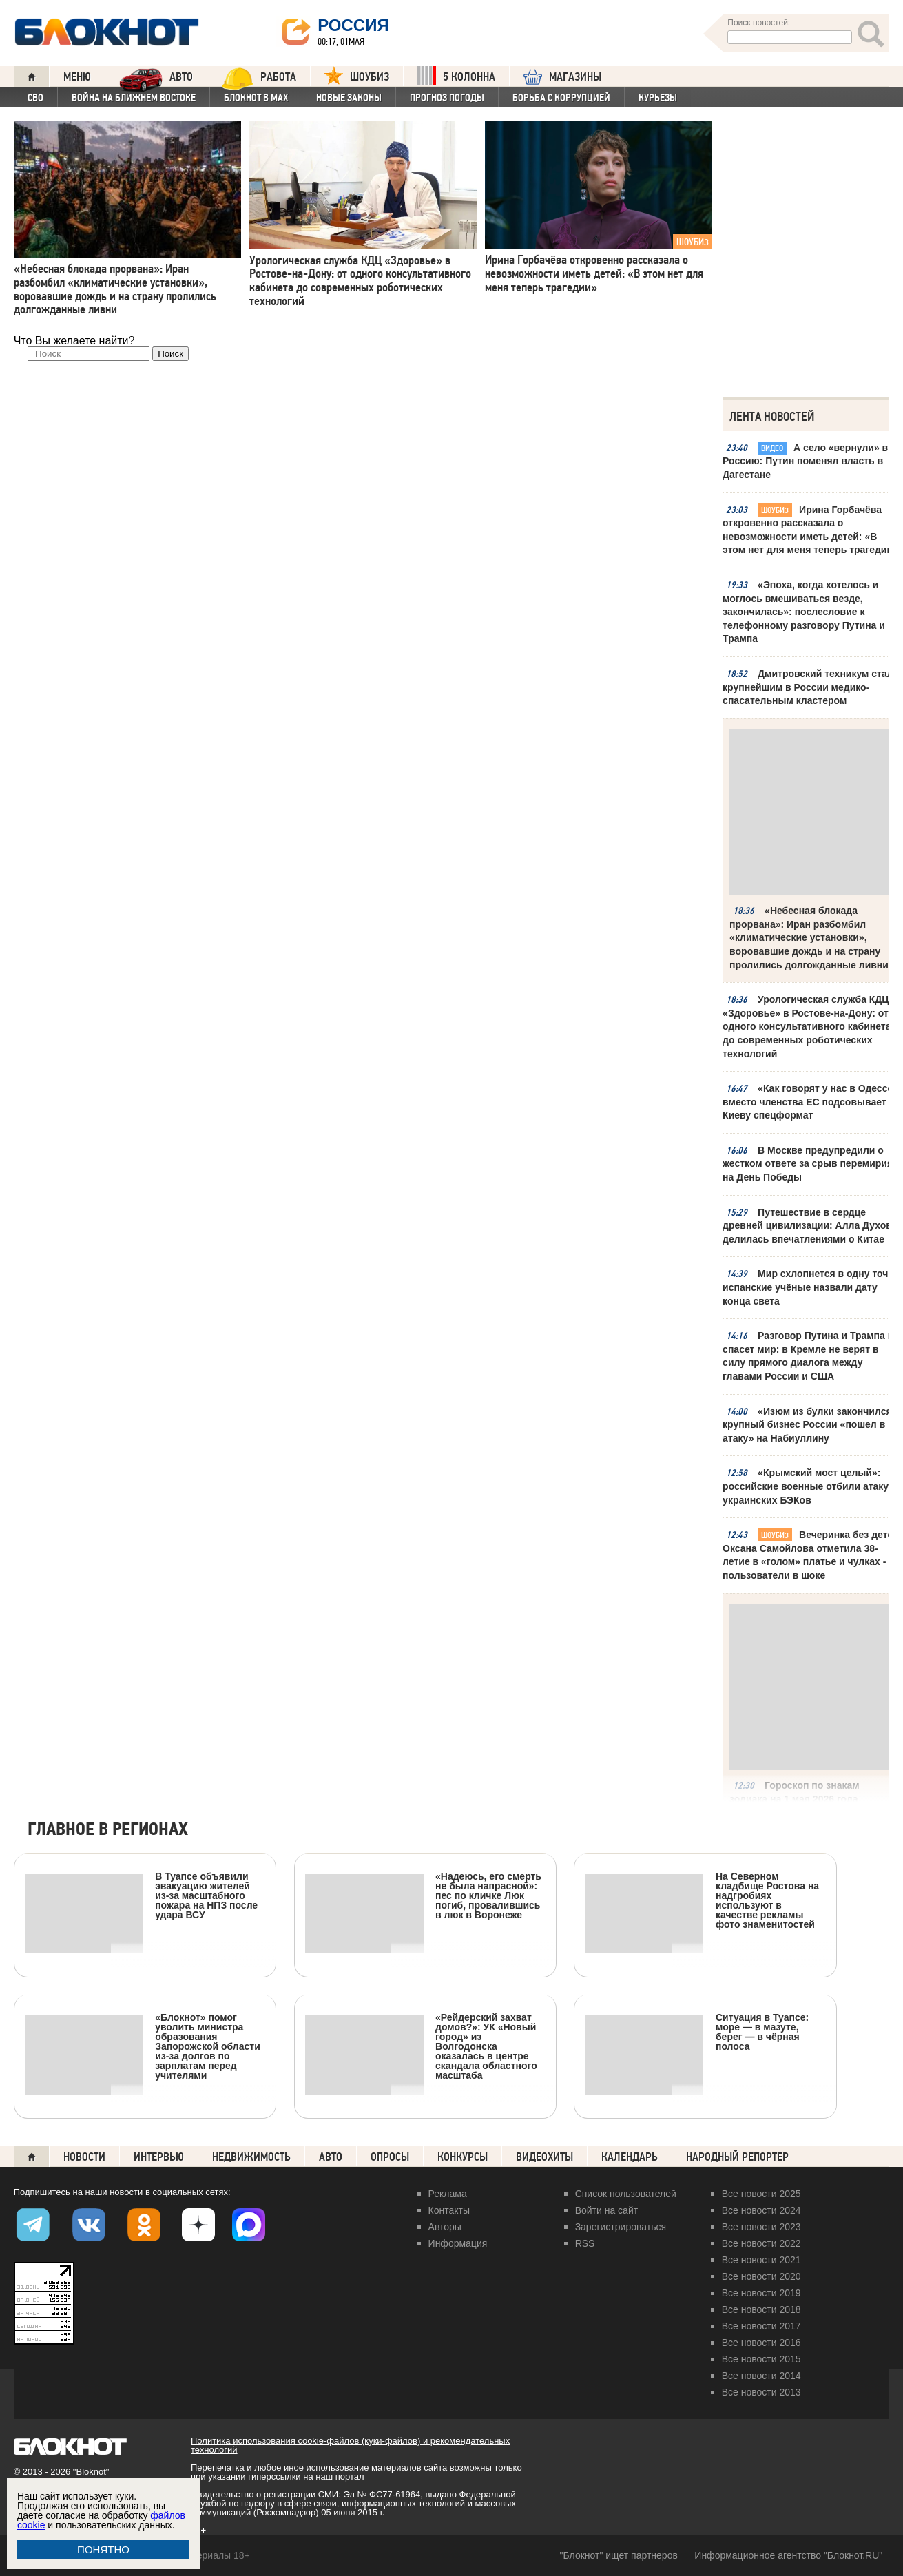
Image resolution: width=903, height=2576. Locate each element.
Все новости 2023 (761, 2226)
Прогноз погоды (447, 98)
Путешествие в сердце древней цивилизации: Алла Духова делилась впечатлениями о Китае (810, 1226)
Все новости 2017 (761, 2325)
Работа (258, 76)
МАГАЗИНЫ (562, 76)
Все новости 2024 (761, 2210)
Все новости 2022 (761, 2243)
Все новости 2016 (761, 2342)
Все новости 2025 (761, 2193)
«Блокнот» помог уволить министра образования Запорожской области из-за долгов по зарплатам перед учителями (142, 2046)
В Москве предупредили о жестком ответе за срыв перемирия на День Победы (808, 1164)
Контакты (449, 2210)
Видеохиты (544, 2157)
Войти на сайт (607, 2210)
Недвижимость (251, 2157)
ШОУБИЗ (356, 75)
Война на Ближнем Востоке (134, 98)
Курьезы (658, 98)
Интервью (159, 2157)
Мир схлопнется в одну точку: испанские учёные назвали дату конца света (812, 1287)
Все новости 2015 (761, 2359)
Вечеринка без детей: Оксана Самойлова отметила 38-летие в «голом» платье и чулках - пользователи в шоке (812, 1555)
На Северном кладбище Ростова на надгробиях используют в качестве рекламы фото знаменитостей (702, 1900)
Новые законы (349, 98)
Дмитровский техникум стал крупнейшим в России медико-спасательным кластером (808, 687)
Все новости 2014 (761, 2375)
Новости (84, 2157)
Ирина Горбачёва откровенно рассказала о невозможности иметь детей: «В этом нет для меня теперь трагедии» (812, 530)
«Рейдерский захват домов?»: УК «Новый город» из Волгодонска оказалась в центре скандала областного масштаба (421, 2046)
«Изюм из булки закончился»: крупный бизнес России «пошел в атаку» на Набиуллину (811, 1425)
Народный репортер (737, 2157)
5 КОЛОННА (456, 75)
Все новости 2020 (761, 2276)
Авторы (444, 2226)
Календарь (629, 2157)
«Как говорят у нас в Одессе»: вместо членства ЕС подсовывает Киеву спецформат (812, 1102)
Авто (330, 2157)
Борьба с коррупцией (561, 98)
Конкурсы (462, 2157)
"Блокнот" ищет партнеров (619, 2555)
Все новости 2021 (761, 2259)
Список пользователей (625, 2193)
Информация (458, 2243)
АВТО (156, 76)
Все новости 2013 (761, 2392)
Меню (77, 77)
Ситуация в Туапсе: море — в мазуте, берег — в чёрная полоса (697, 2031)
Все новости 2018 (761, 2309)
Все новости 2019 (761, 2292)
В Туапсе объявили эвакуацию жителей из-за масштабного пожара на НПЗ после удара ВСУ (141, 1895)
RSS (585, 2243)
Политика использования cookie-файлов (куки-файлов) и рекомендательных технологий (350, 2445)
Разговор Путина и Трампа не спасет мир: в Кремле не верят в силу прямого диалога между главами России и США (811, 1356)
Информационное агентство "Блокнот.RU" (788, 2555)
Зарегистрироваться (620, 2226)
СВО (35, 98)
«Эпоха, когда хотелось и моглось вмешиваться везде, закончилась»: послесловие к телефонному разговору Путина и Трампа (804, 611)
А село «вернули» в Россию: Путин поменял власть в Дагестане (805, 461)
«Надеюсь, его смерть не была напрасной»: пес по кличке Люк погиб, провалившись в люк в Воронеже (423, 1895)
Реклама (447, 2193)
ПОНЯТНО (103, 2549)
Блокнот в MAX (256, 98)
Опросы (390, 2157)
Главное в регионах (108, 1829)
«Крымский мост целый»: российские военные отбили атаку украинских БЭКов (806, 1486)
